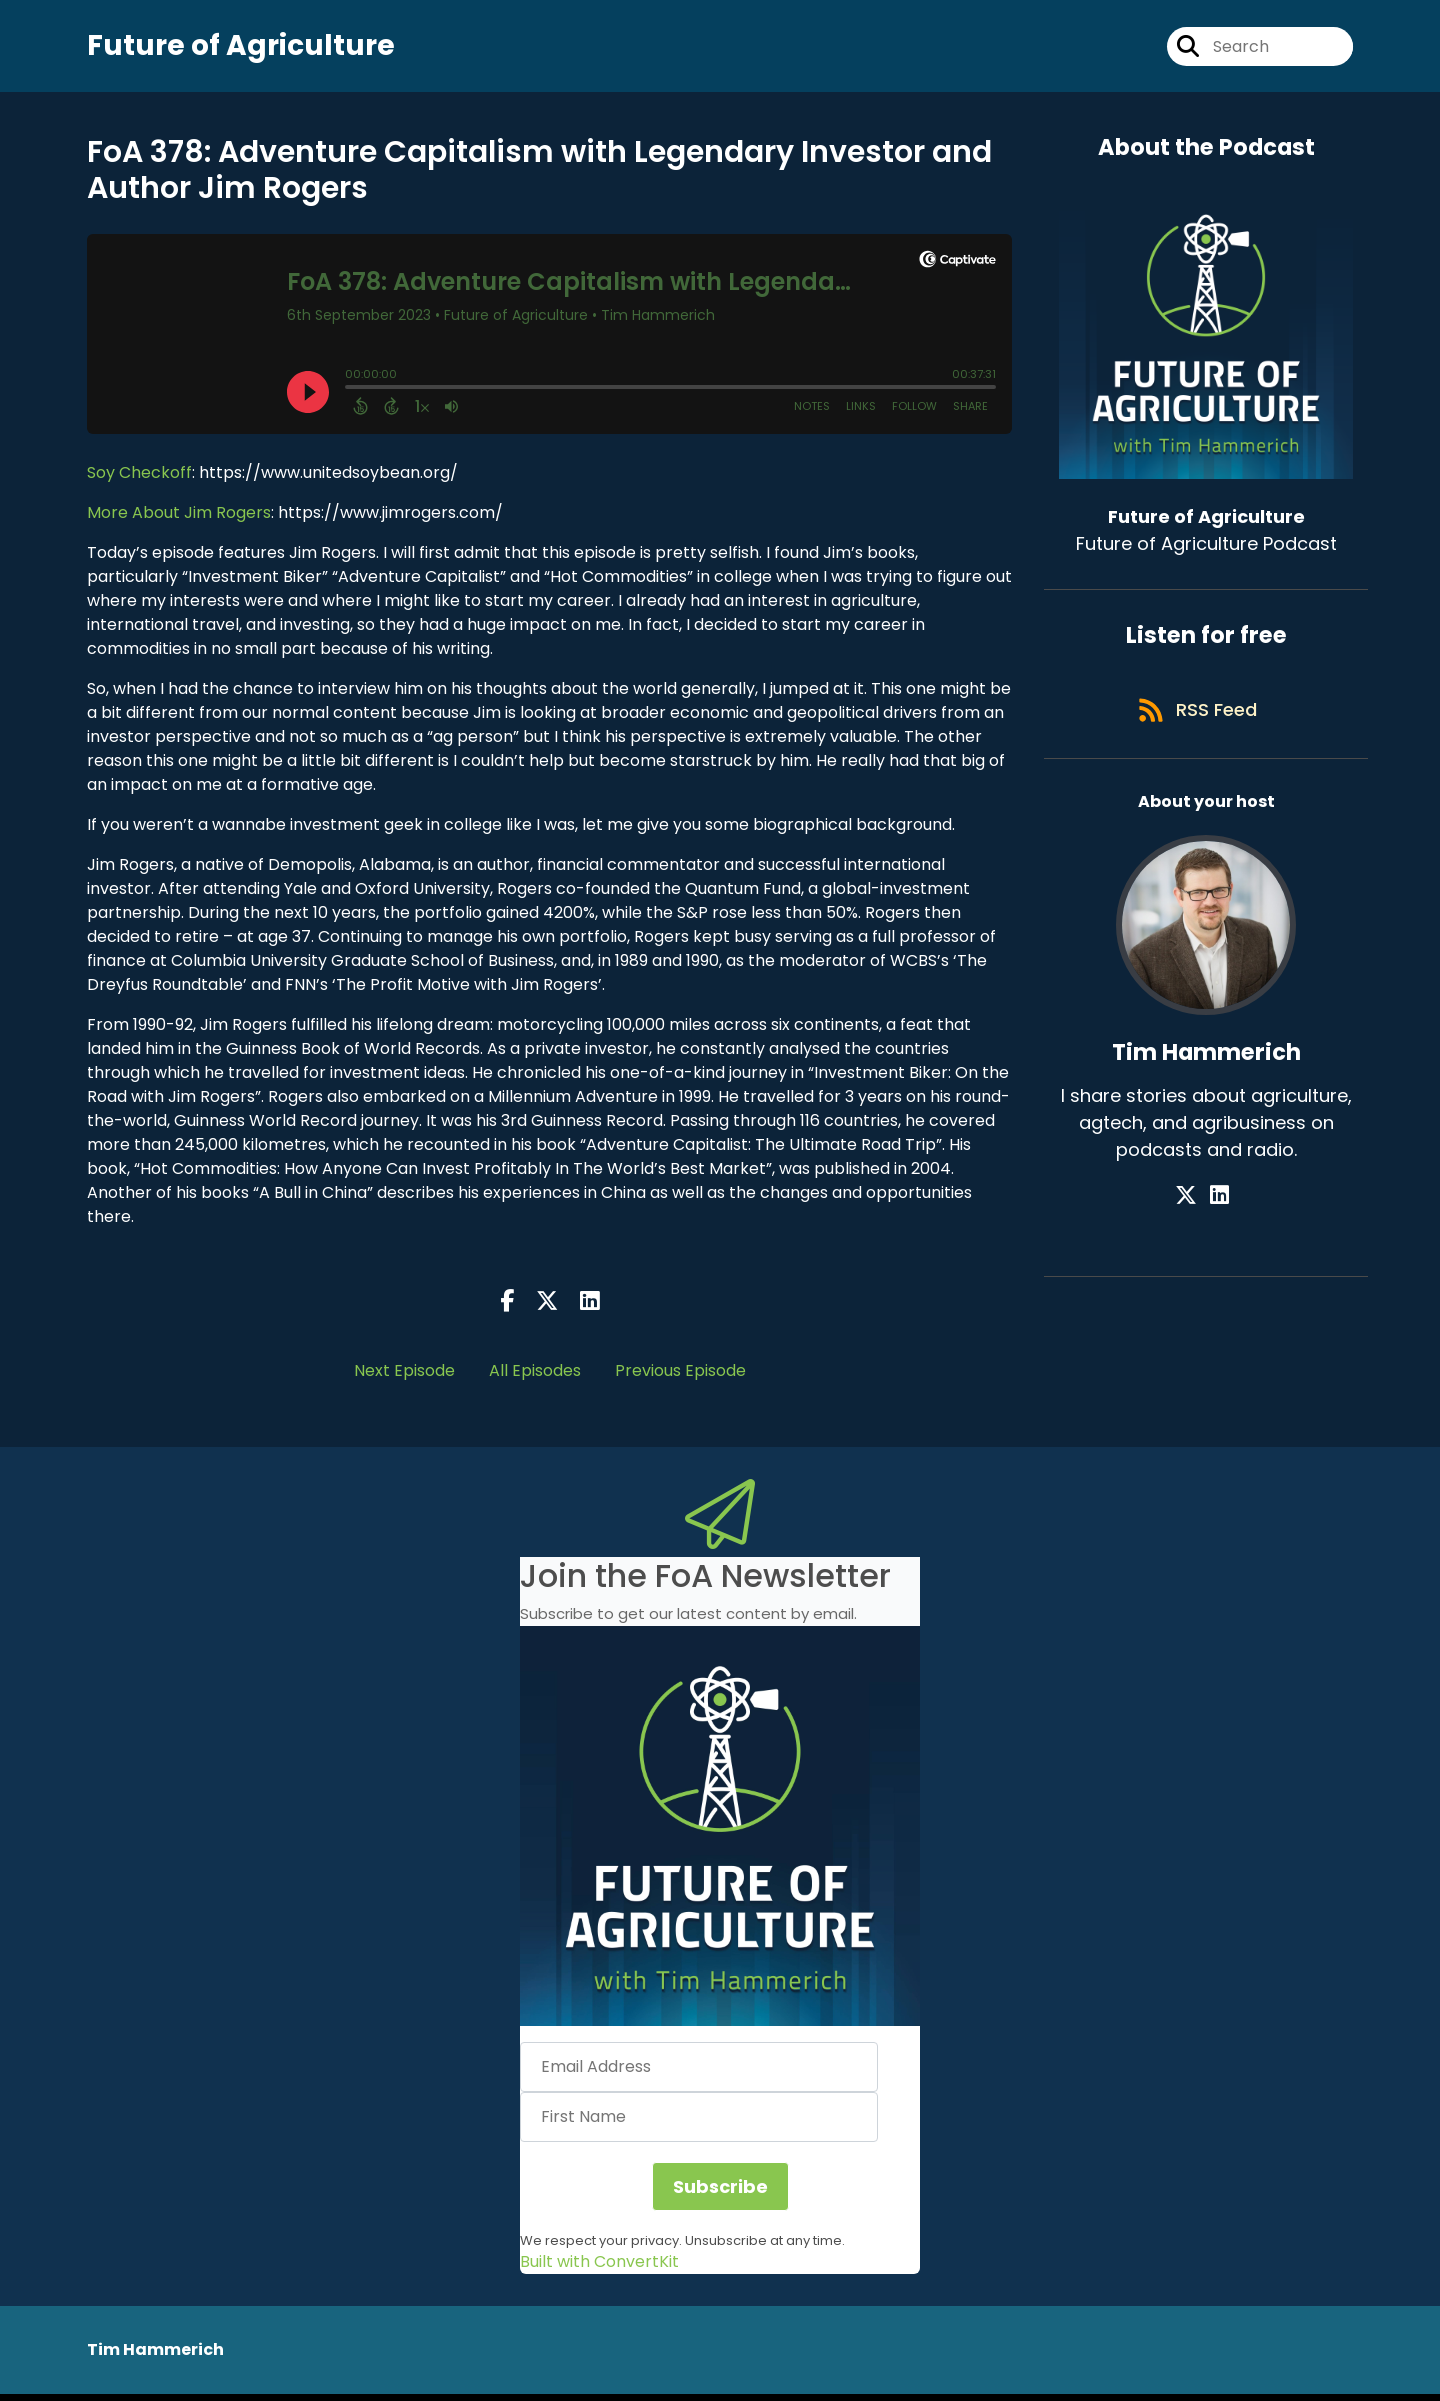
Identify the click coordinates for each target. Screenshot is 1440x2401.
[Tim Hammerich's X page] (1195, 1212)
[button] (720, 1833)
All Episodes (535, 1377)
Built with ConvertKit (599, 2268)
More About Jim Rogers (179, 519)
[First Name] (699, 2124)
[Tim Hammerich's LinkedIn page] (1219, 1212)
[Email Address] (699, 2074)
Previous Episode (680, 1377)
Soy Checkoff (139, 479)
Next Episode (404, 1377)
